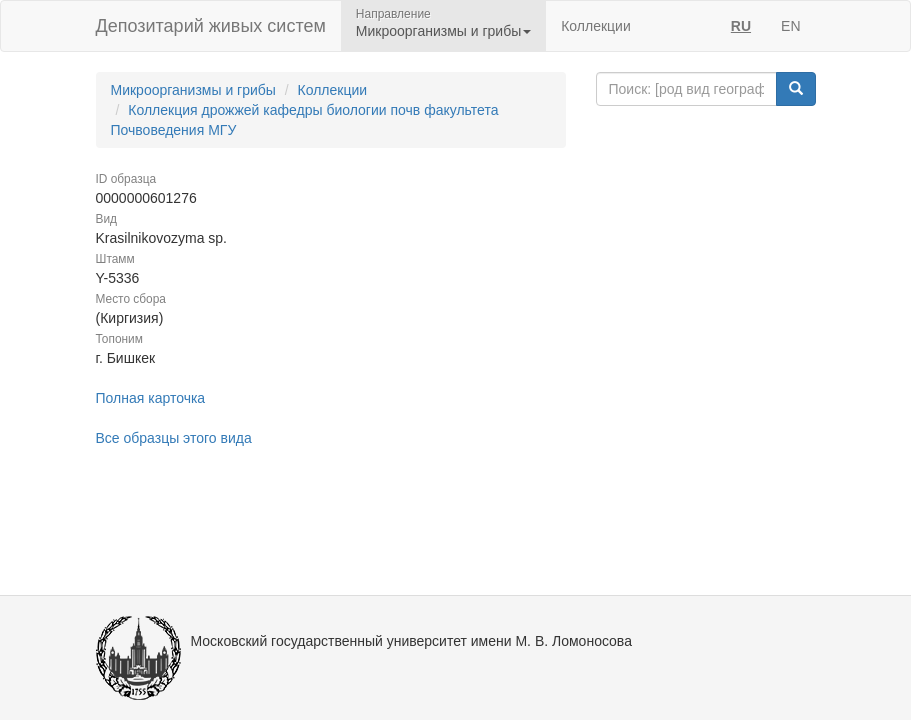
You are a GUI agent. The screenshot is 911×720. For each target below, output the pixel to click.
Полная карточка (151, 398)
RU (741, 26)
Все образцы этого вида (174, 438)
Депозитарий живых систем (211, 26)
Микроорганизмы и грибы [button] (443, 31)
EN (790, 26)
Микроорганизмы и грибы (193, 90)
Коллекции (596, 26)
